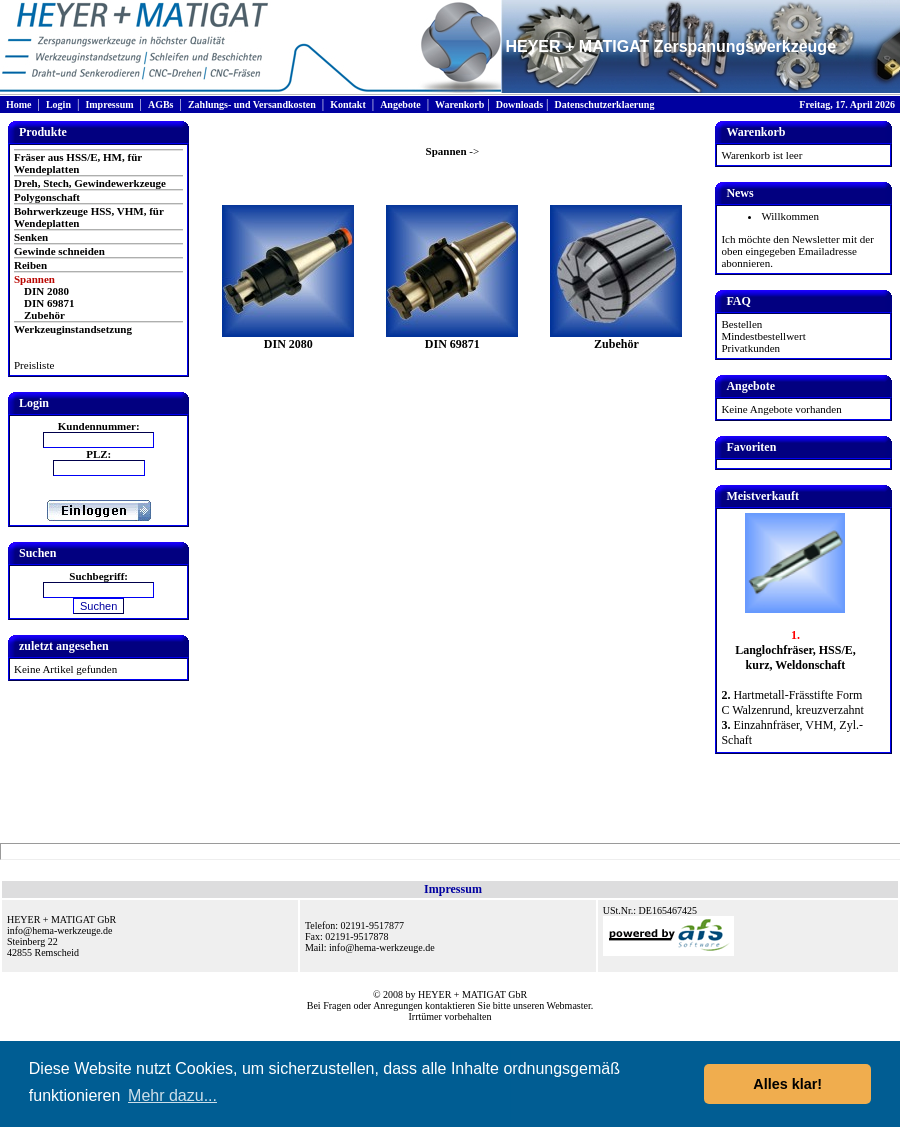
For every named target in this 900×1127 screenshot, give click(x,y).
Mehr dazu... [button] (172, 1095)
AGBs (161, 104)
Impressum (109, 104)
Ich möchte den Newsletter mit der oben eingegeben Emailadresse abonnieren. (797, 251)
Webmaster (569, 1005)
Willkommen (790, 216)
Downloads (519, 104)
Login (58, 104)
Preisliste (34, 365)
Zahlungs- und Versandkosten (252, 104)
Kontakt (348, 104)
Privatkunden (750, 348)
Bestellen (741, 324)
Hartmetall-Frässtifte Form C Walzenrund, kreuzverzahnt (792, 702)
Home (19, 104)
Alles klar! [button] (787, 1084)
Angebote (400, 104)
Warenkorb (459, 104)
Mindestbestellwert (763, 336)
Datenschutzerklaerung (604, 104)
